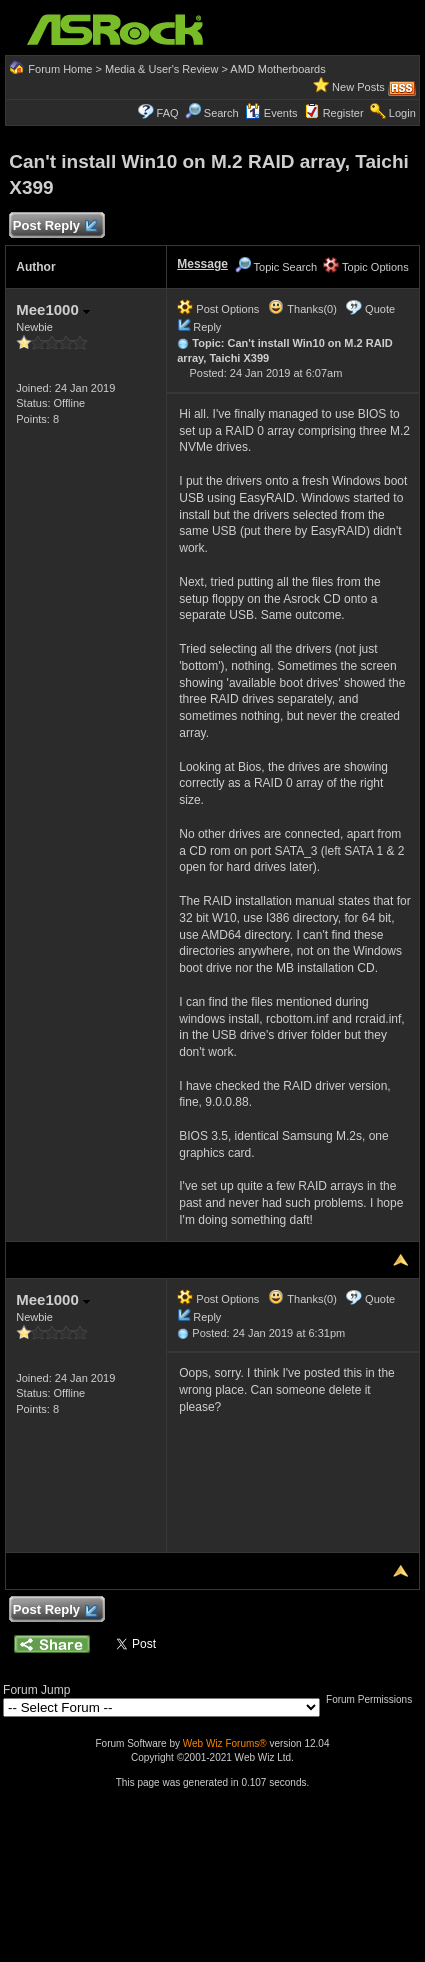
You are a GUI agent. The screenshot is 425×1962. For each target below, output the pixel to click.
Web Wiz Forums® (225, 1743)
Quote (380, 309)
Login (402, 113)
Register (343, 113)
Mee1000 (53, 309)
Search (221, 113)
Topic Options (366, 267)
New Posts (358, 87)
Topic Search (276, 267)
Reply (207, 327)
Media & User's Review (161, 69)
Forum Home (60, 69)
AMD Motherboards (277, 69)
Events (271, 113)
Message (202, 264)
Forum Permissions (374, 1699)
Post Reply (54, 226)
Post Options (218, 309)
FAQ (168, 113)
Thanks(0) (302, 309)
